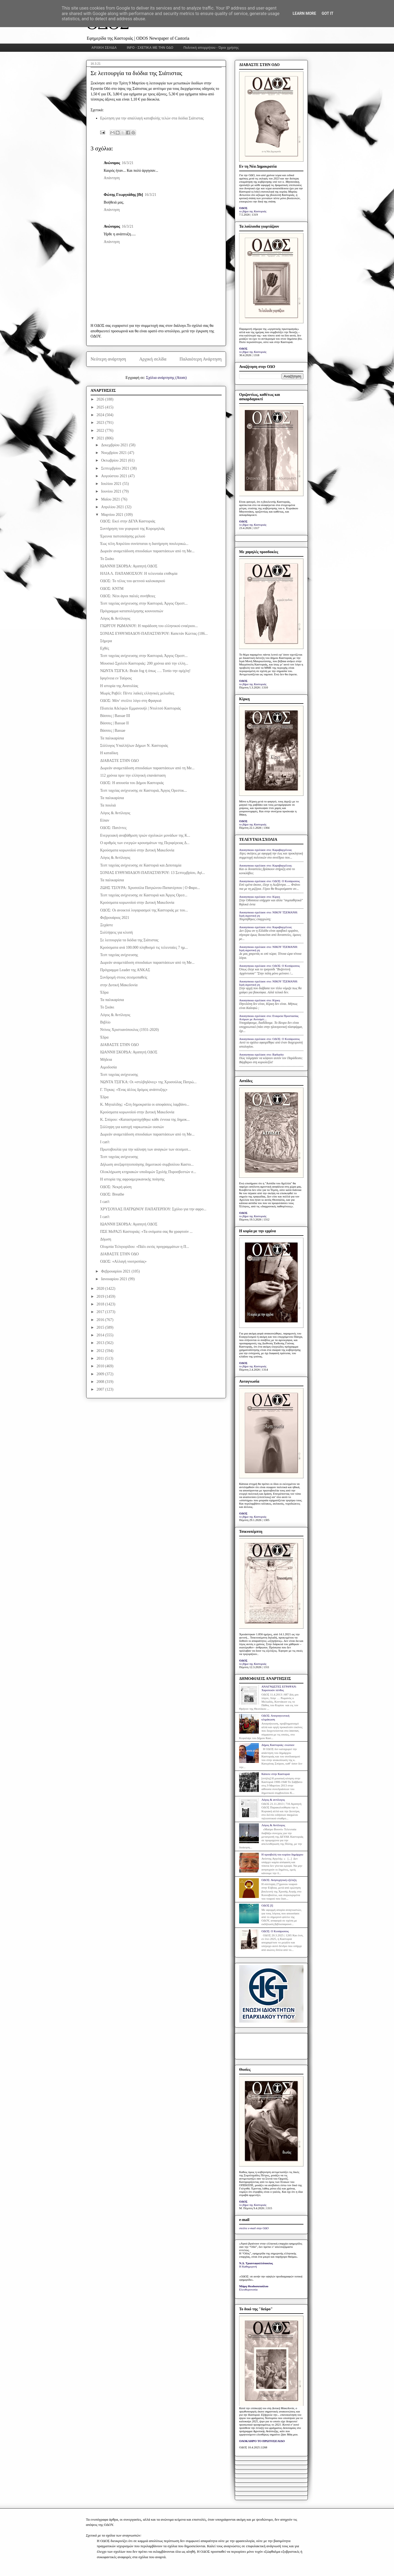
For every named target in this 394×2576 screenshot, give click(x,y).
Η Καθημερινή (248, 2266)
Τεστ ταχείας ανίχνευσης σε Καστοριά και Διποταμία (140, 865)
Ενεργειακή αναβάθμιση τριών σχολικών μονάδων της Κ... (145, 835)
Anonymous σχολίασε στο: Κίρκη (259, 896)
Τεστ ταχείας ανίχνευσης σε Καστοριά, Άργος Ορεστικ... (143, 790)
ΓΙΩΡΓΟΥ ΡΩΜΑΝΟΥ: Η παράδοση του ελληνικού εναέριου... (149, 626)
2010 (101, 1366)
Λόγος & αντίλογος (273, 1799)
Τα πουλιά (108, 805)
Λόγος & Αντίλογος (115, 618)
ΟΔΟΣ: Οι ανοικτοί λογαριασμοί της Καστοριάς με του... (144, 910)
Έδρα (104, 992)
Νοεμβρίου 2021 (114, 453)
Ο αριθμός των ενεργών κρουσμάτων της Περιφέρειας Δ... (144, 843)
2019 (101, 1296)
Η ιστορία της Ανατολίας (119, 686)
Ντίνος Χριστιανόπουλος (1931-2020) (129, 1030)
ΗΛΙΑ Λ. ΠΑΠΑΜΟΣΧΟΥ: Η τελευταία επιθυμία (138, 573)
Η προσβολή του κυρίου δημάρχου (282, 1854)
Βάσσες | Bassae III (115, 716)
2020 (101, 1288)
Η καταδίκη (109, 753)
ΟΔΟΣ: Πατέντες (113, 828)
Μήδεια (106, 1059)
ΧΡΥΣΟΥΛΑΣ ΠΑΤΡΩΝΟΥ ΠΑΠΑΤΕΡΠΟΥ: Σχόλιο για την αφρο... (153, 1209)
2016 (101, 1320)
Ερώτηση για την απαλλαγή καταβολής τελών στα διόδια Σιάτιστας (152, 118)
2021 (101, 438)
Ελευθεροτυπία (248, 2289)
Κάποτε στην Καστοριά (275, 1774)
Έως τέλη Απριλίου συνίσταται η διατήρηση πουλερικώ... (144, 544)
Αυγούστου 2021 (114, 476)
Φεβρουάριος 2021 (114, 918)
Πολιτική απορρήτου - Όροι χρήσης (211, 48)
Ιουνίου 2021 (111, 491)
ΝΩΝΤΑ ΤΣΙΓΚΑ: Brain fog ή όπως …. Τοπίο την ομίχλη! (145, 671)
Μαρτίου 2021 (112, 515)
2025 (101, 407)
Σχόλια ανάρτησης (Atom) (166, 378)
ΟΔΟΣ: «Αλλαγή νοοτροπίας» (123, 1261)
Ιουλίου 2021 (111, 484)
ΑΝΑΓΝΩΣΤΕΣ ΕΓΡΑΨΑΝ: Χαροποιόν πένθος (279, 1688)
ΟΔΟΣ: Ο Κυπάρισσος (275, 1931)
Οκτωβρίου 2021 (114, 460)
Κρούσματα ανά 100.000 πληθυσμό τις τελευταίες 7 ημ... (144, 947)
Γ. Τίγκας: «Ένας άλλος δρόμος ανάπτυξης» (133, 1090)
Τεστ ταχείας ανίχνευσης (119, 955)
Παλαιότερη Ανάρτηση (200, 359)
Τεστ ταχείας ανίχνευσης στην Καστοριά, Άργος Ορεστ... (144, 603)
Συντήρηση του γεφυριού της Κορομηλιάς (132, 529)
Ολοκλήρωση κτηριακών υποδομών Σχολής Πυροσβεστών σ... (148, 1172)
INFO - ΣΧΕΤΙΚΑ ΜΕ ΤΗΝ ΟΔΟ (150, 48)
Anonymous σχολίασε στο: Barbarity (261, 1054)
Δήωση (105, 1239)
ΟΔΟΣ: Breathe (112, 1194)
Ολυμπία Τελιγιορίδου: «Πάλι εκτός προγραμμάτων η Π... (144, 1247)
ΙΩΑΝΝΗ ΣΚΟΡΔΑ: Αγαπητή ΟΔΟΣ (128, 566)
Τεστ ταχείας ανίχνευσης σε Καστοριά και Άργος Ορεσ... (143, 895)
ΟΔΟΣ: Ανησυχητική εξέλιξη (278, 1880)
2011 (101, 1358)
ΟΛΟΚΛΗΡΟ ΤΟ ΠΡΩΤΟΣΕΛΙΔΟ (262, 2441)
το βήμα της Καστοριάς (252, 211)
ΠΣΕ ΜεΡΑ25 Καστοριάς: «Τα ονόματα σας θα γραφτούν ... (146, 1232)
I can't (104, 1142)
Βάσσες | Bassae (112, 730)
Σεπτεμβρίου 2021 (115, 468)
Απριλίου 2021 (113, 507)
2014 (101, 1335)
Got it (327, 13)
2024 (101, 415)
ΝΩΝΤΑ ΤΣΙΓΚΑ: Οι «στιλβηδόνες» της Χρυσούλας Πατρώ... (148, 1082)
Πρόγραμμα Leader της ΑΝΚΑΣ (125, 970)
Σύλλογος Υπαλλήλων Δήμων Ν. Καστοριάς (134, 746)
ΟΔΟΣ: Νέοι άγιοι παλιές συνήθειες (127, 596)
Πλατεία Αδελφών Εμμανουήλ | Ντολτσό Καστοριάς (140, 708)
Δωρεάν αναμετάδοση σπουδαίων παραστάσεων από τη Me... (147, 551)
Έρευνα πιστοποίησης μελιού (122, 536)
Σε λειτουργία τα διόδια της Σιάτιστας (129, 940)
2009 (101, 1374)
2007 (101, 1389)
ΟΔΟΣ (243, 208)
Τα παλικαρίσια (112, 738)
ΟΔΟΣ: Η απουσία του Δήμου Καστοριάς (132, 783)
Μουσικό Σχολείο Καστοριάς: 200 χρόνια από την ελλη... (144, 663)
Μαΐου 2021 (111, 499)
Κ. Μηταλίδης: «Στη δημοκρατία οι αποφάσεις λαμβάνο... (144, 1104)
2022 (101, 430)
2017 (101, 1312)
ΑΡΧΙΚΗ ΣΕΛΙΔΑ (104, 48)
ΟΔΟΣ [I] (267, 1905)
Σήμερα (106, 641)
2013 (101, 1343)
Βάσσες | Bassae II (114, 723)
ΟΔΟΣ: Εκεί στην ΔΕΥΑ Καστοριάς (127, 521)
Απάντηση (112, 178)
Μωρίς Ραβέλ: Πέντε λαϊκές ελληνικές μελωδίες (137, 693)
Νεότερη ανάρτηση (108, 359)
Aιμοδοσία (108, 1067)
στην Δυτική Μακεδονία (119, 985)
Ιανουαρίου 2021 (114, 1279)
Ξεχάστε (106, 925)
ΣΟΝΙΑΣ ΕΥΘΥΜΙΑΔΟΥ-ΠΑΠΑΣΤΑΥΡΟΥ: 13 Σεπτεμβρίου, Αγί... (152, 873)
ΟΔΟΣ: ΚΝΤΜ (111, 589)
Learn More (304, 13)
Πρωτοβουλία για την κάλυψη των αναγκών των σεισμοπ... (145, 1149)
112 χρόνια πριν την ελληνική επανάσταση (133, 775)
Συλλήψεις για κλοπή (116, 932)
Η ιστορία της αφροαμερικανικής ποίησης (132, 1179)
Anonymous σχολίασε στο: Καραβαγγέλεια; (265, 849)
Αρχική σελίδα (152, 359)
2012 (101, 1351)
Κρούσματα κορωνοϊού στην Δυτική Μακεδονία (137, 850)
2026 (101, 399)
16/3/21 (128, 163)
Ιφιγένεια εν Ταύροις (116, 678)
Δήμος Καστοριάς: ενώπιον (277, 1744)
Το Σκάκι (107, 559)
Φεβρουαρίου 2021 (116, 1271)
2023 (101, 423)
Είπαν (104, 820)
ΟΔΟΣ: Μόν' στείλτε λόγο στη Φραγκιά (130, 701)
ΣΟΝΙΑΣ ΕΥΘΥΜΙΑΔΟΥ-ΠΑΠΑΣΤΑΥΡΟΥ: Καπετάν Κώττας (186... (154, 633)
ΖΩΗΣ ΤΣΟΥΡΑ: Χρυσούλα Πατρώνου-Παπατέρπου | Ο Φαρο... (150, 888)
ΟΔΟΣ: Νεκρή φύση (116, 1187)
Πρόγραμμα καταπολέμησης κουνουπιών (131, 611)
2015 (101, 1327)
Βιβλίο (105, 1022)
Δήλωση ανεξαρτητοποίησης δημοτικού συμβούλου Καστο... (147, 1164)
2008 (101, 1382)
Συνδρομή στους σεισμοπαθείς (123, 977)
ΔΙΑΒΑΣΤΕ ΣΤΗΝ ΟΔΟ (119, 761)
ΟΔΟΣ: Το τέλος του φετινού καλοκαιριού (132, 581)
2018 (101, 1304)
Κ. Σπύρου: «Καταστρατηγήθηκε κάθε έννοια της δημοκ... (145, 1119)
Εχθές (104, 648)
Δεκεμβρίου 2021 (115, 445)
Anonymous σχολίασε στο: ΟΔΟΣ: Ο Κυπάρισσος (269, 881)
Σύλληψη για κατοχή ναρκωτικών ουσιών (132, 1127)
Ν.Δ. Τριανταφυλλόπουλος (256, 2263)
